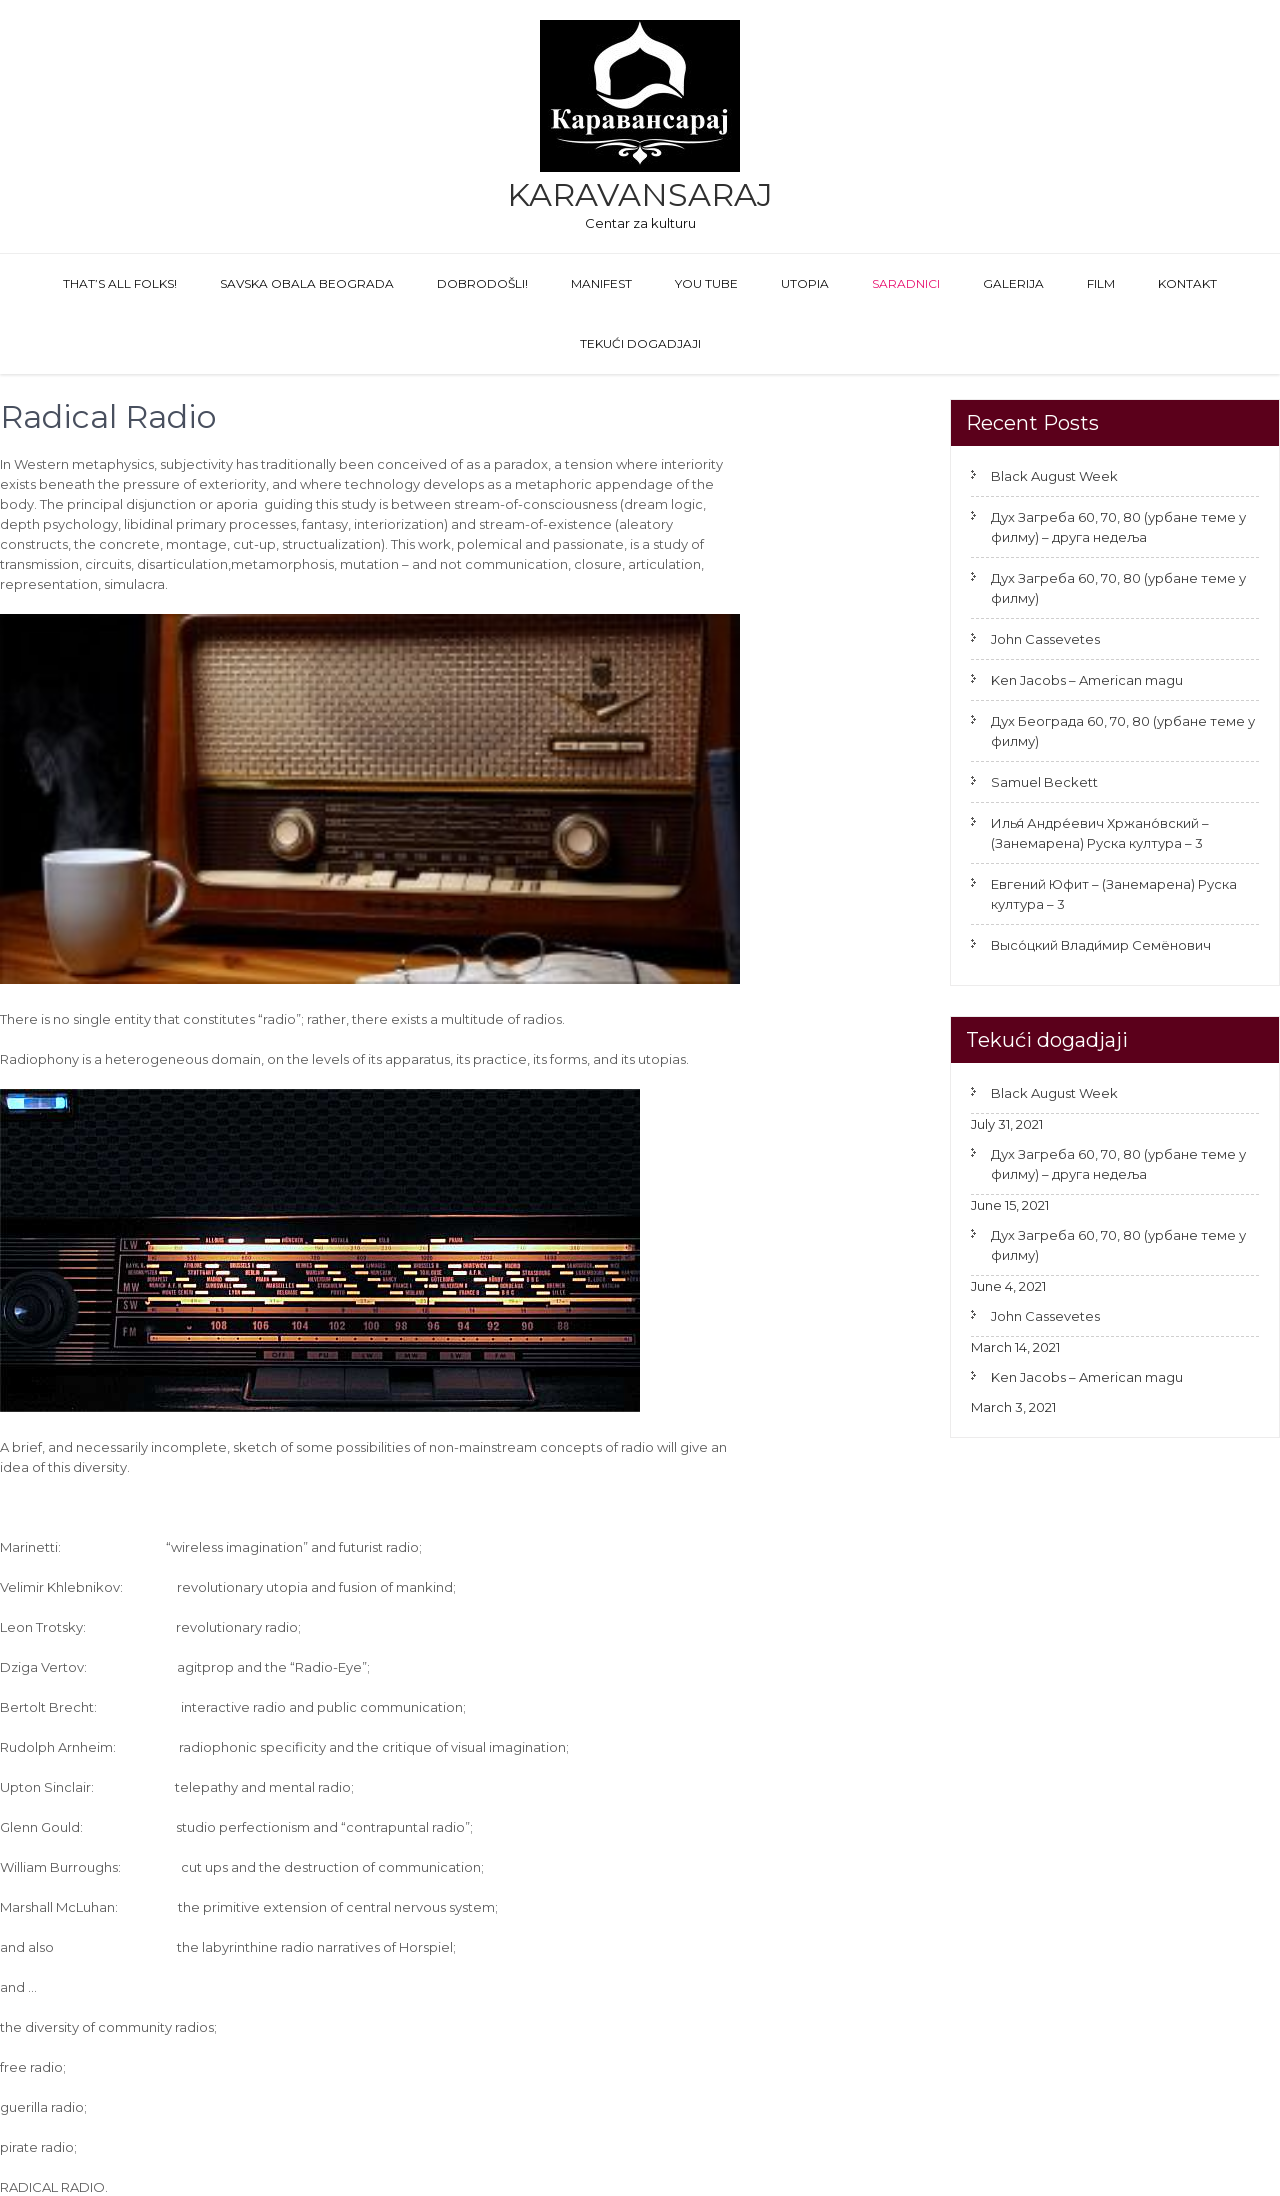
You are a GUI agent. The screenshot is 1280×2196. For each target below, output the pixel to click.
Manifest (601, 283)
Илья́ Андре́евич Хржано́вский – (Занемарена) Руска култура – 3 (1100, 833)
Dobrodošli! (482, 283)
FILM (1101, 283)
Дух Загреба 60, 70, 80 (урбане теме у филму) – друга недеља (1118, 527)
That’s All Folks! (120, 283)
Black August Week (1054, 476)
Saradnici (906, 283)
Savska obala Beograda (307, 283)
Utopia (805, 283)
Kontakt (1187, 283)
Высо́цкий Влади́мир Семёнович (1101, 945)
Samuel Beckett (1044, 782)
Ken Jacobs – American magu (1087, 680)
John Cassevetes (1045, 639)
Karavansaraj (640, 194)
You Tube (706, 283)
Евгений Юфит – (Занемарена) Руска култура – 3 (1114, 894)
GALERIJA (1013, 283)
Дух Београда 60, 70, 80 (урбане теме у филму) (1123, 731)
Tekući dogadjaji (640, 343)
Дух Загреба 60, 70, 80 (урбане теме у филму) (1118, 588)
